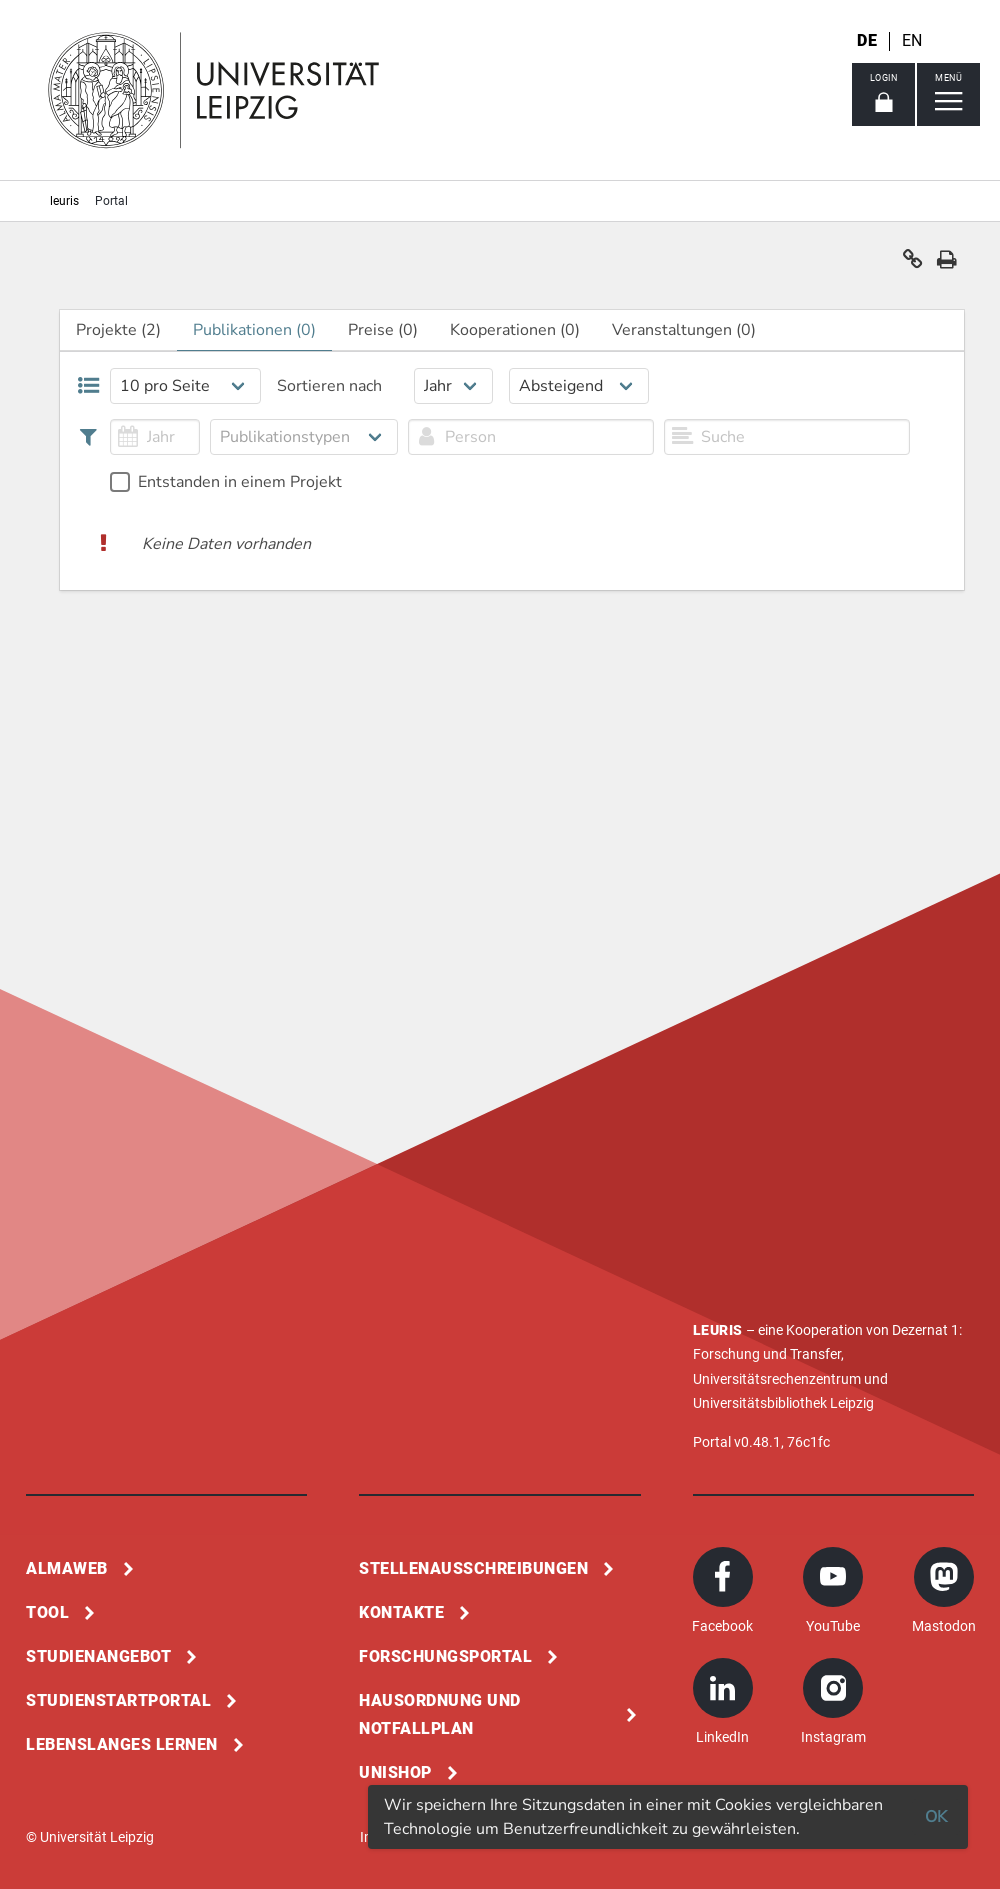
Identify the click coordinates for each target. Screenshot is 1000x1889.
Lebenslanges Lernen (122, 1744)
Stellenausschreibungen (473, 1568)
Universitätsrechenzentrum (777, 1379)
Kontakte (401, 1612)
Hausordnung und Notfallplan (440, 1714)
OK (936, 1817)
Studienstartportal (118, 1700)
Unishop (395, 1772)
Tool (47, 1612)
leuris (64, 201)
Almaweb (67, 1568)
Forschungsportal (445, 1656)
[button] (913, 264)
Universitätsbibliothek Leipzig (783, 1403)
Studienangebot (98, 1656)
